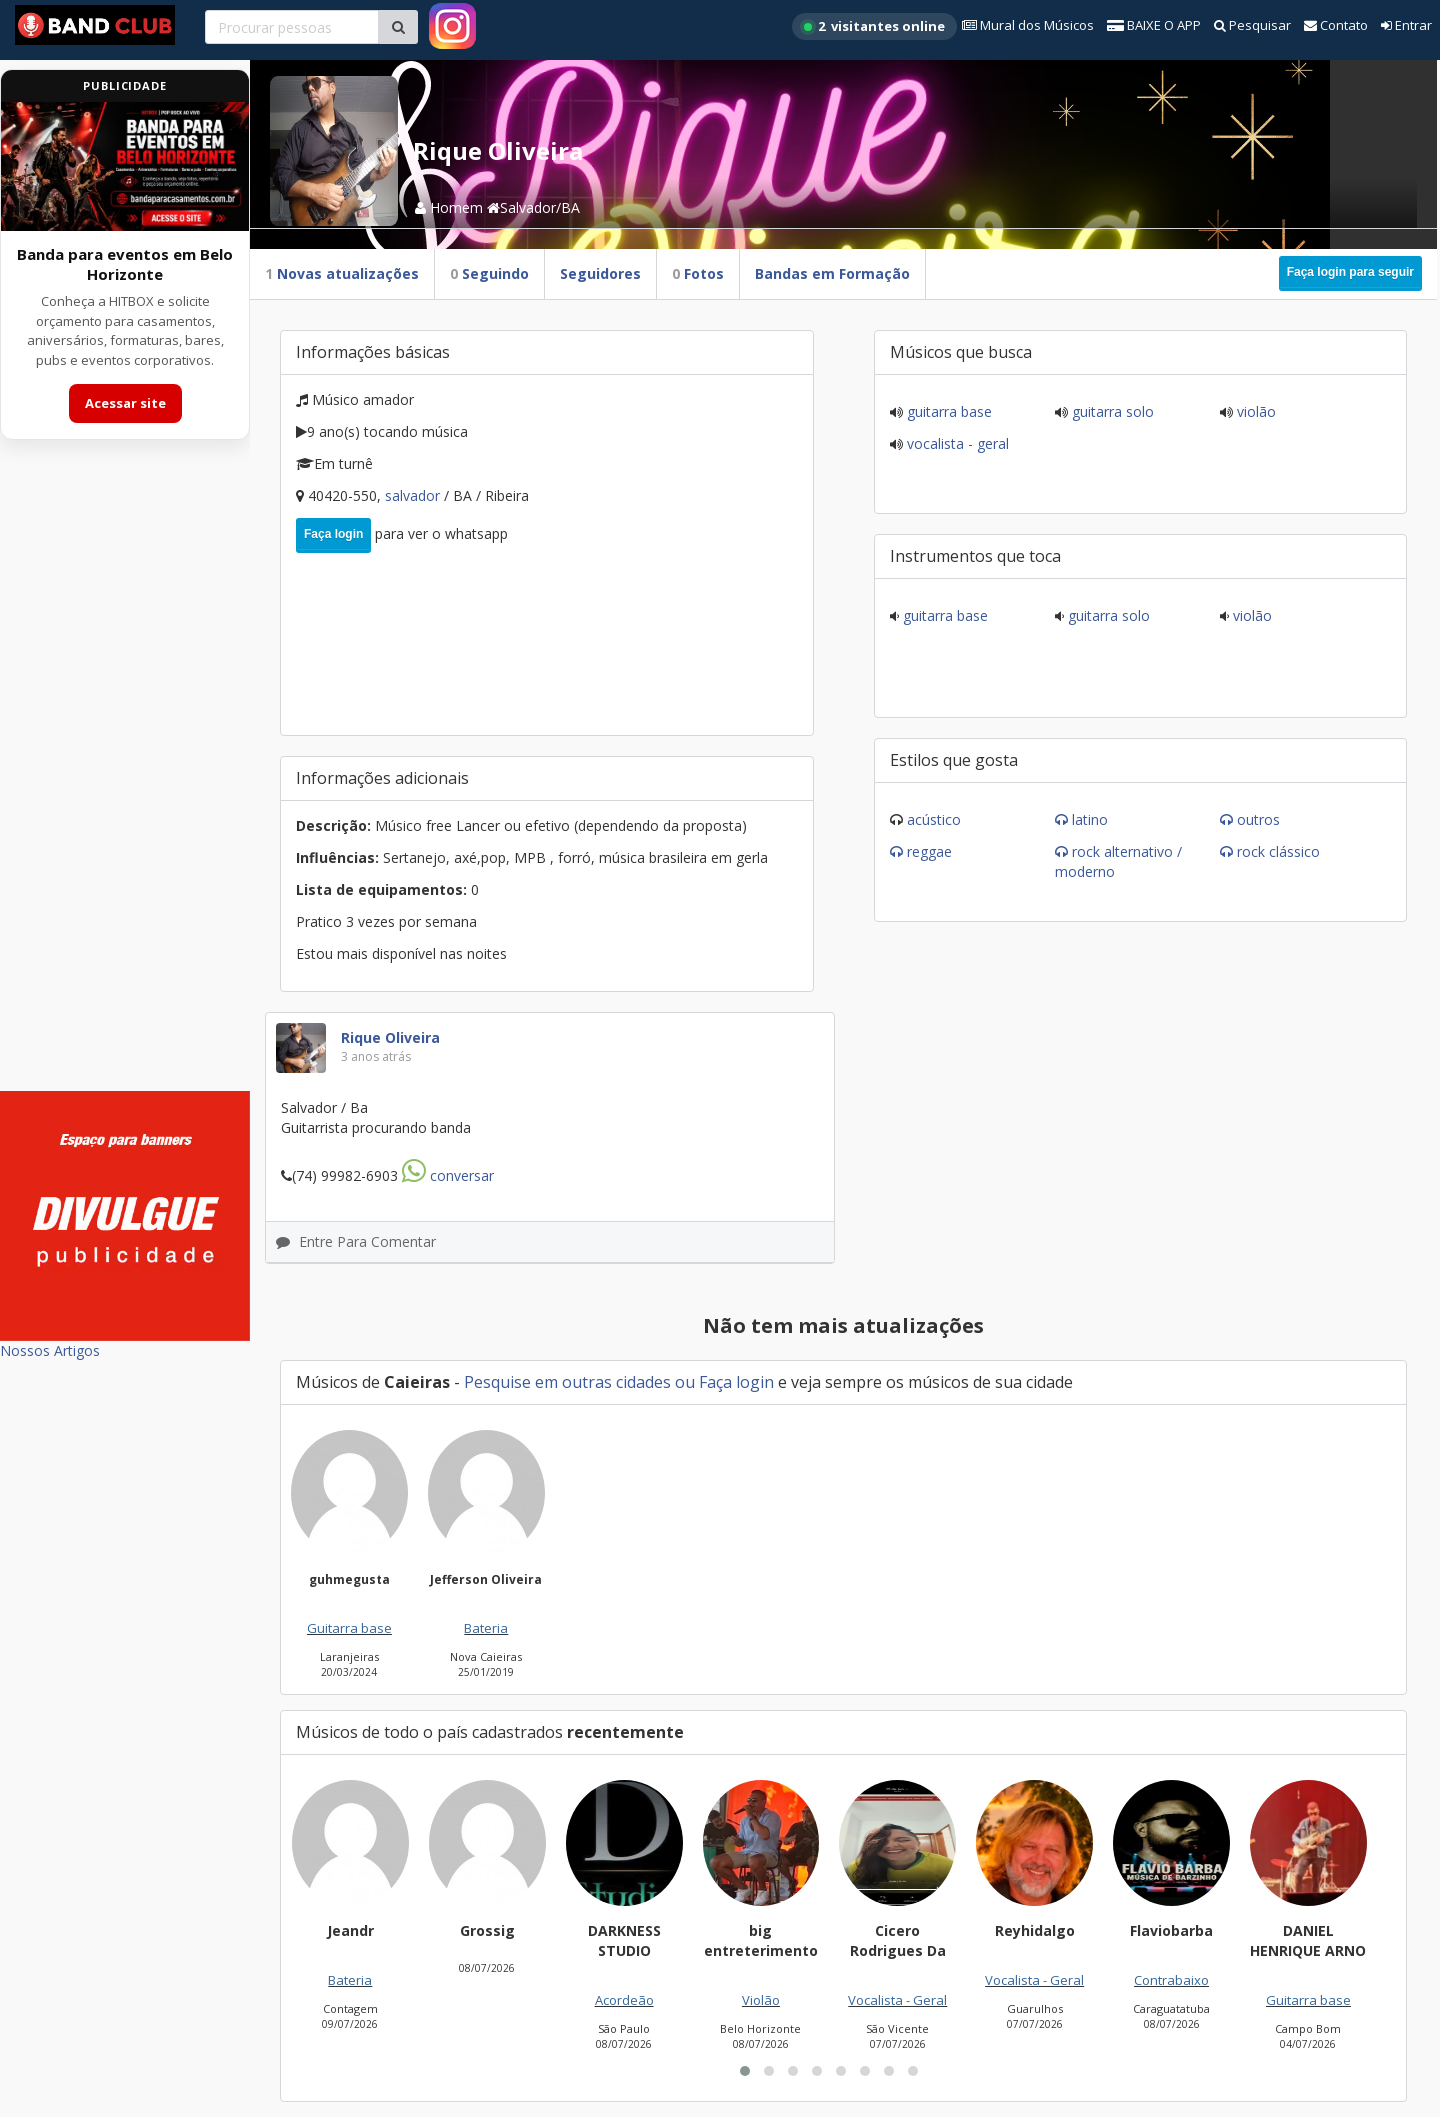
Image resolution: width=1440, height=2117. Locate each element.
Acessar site (125, 403)
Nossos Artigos (50, 1350)
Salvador (414, 495)
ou (685, 1382)
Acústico (934, 819)
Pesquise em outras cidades (567, 1382)
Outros (1258, 819)
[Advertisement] (125, 778)
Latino (1090, 819)
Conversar (448, 1175)
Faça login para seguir (1350, 272)
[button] (745, 2071)
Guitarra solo (1111, 411)
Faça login (333, 534)
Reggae (929, 851)
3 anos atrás (376, 1056)
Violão (1254, 411)
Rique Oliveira (390, 1037)
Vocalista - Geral (956, 443)
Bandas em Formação (832, 273)
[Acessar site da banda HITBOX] (125, 166)
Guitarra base (947, 411)
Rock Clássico (1278, 851)
